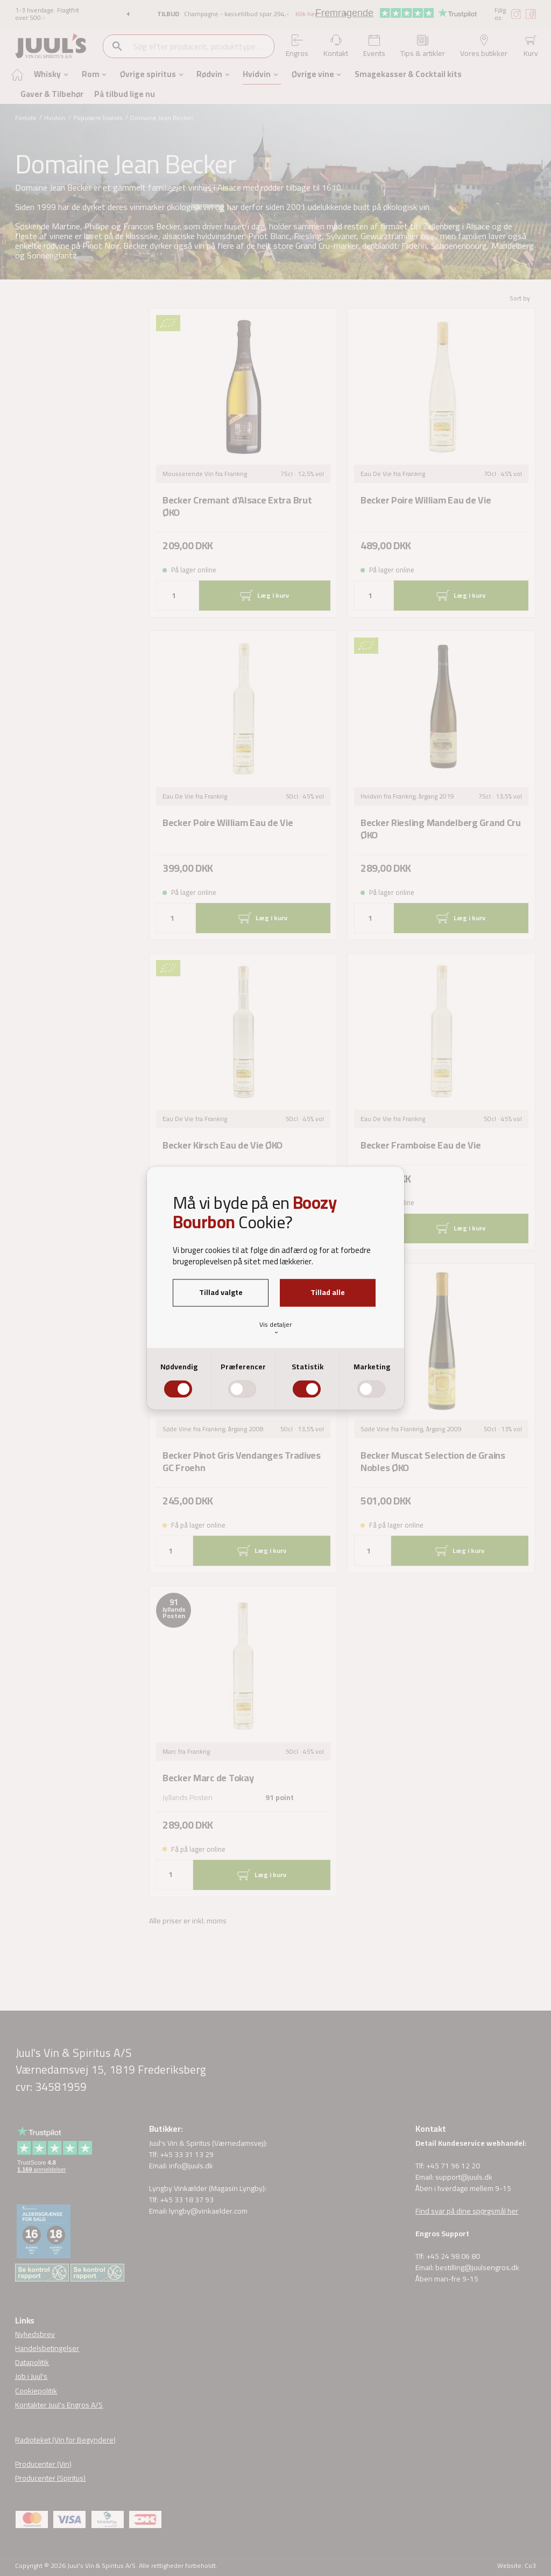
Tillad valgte (221, 1292)
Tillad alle (327, 1292)
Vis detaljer (275, 1327)
